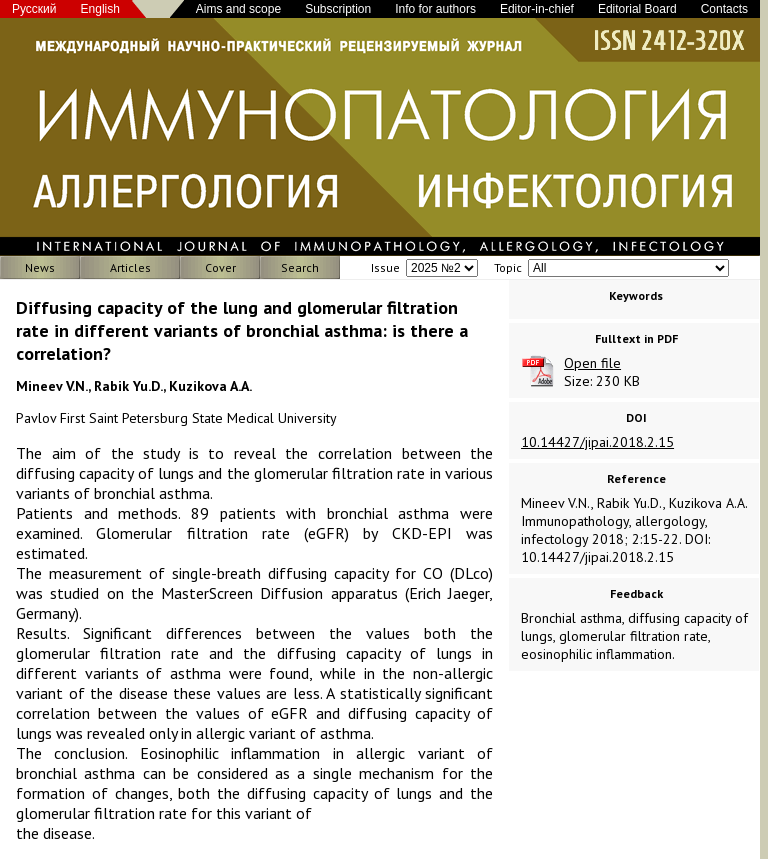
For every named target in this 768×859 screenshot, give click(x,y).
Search (300, 267)
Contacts (724, 9)
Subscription (338, 9)
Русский (34, 9)
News (40, 267)
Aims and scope (238, 9)
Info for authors (435, 9)
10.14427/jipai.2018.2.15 (597, 442)
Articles (130, 267)
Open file (592, 363)
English (100, 9)
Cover (220, 267)
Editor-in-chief (537, 9)
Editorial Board (637, 9)
